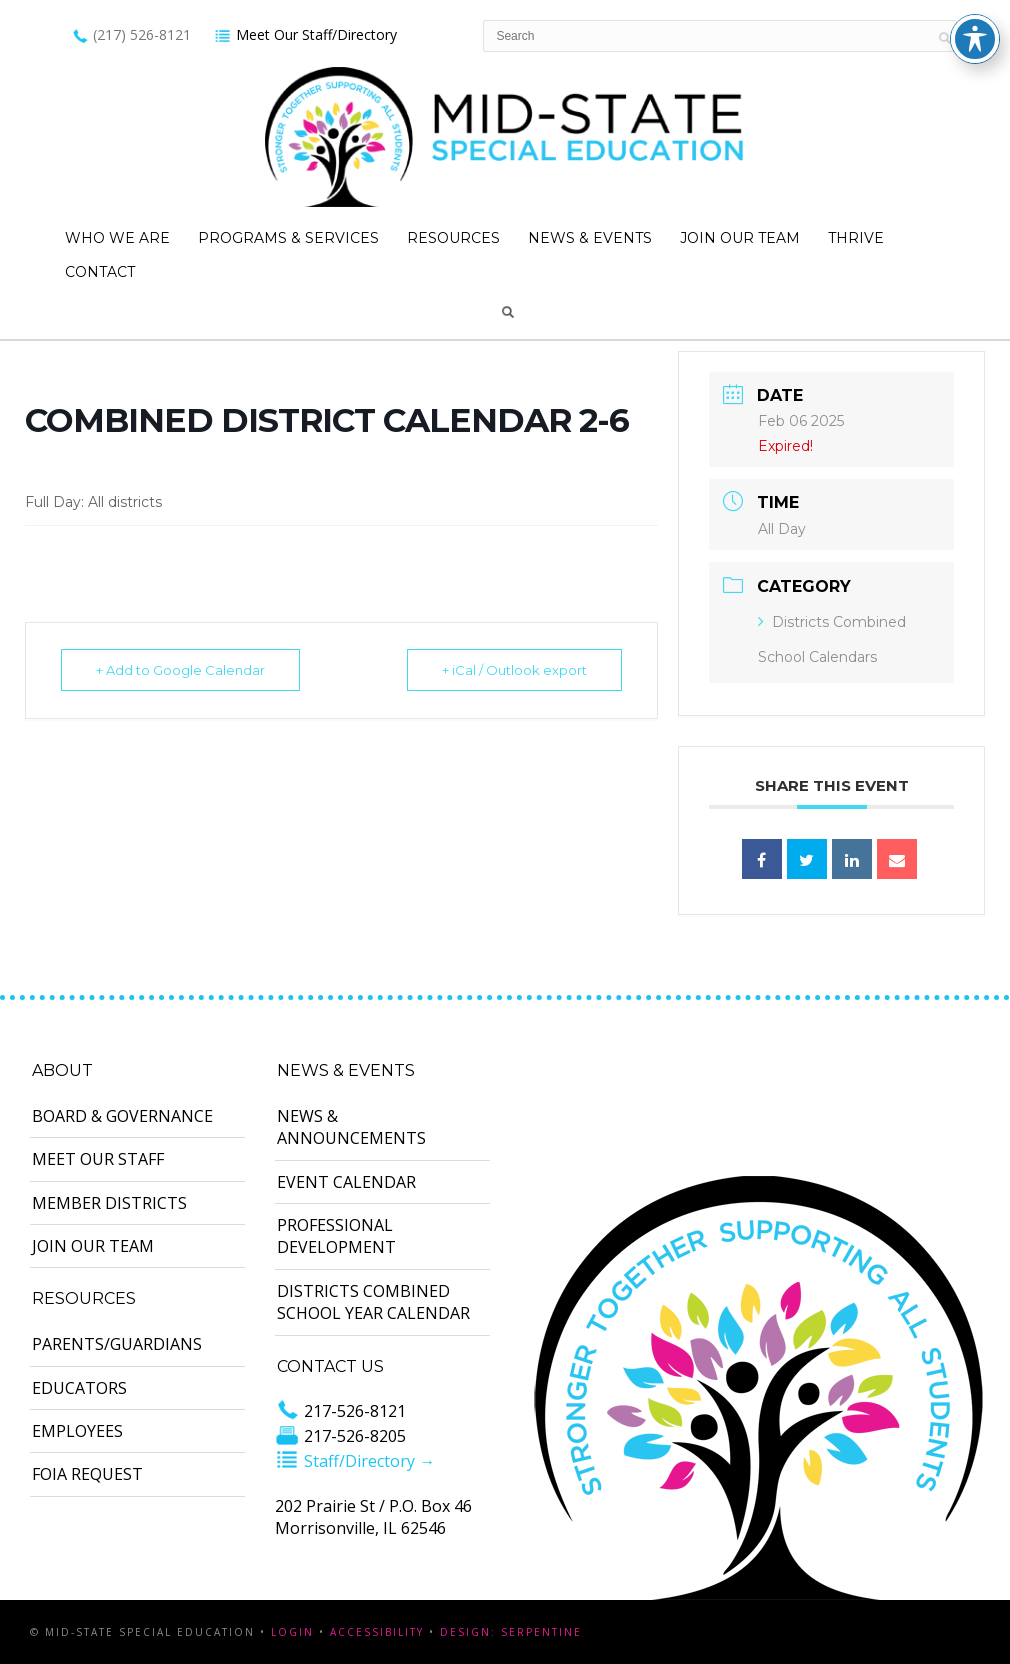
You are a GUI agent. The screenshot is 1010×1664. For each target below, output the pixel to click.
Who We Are (117, 238)
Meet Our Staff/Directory (305, 34)
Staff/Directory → (355, 1461)
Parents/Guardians (117, 1344)
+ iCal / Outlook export (514, 670)
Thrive (856, 238)
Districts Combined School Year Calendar (373, 1302)
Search (508, 312)
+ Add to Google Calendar (180, 670)
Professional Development (336, 1236)
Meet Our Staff (98, 1159)
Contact (100, 272)
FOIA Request (87, 1474)
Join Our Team (740, 238)
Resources (453, 238)
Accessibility (377, 1632)
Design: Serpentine (511, 1632)
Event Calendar (346, 1182)
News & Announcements (351, 1127)
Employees (77, 1431)
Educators (79, 1388)
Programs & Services (288, 238)
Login (292, 1632)
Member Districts (109, 1203)
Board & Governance (122, 1116)
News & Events (590, 238)
